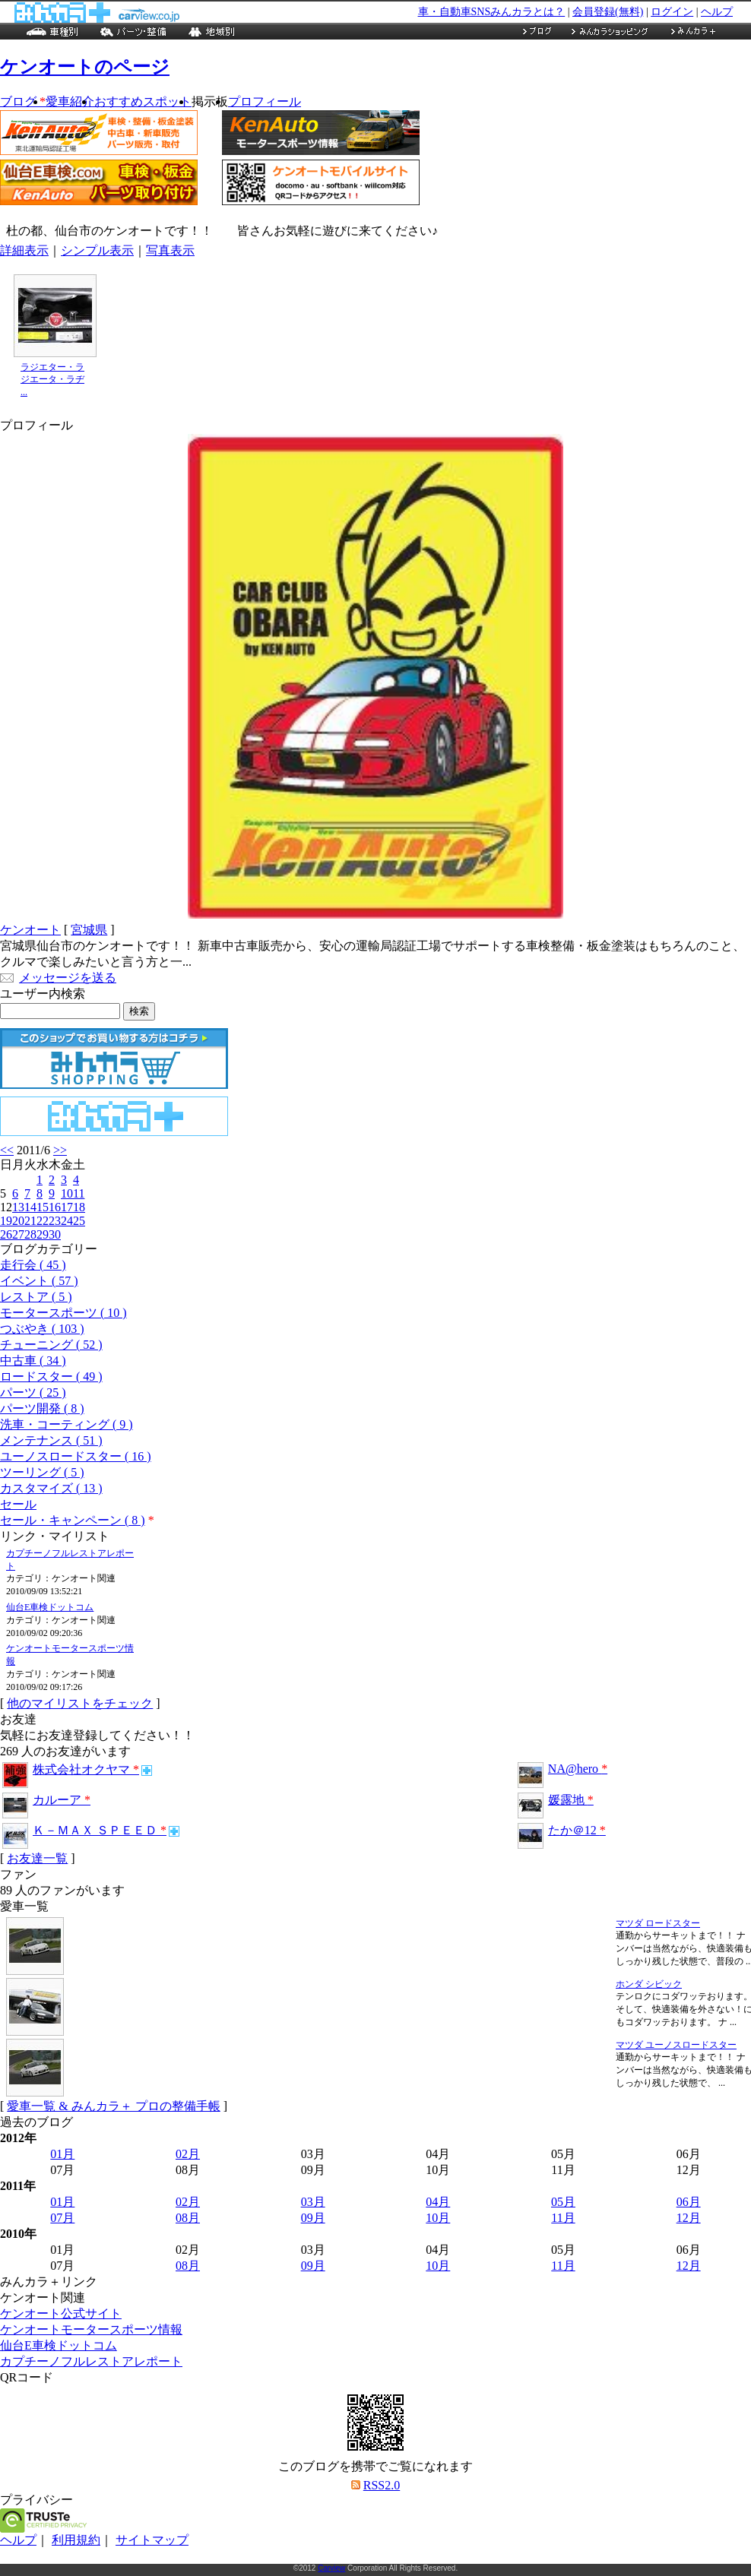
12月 (689, 2217)
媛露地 (571, 1799)
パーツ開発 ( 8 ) (42, 1408)
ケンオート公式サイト (61, 2313)
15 (42, 1207)
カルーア (61, 1799)
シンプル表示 (97, 250)
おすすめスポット (143, 101)
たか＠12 (577, 1830)
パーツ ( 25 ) (33, 1392)
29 (42, 1234)
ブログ (23, 101)
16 (55, 1207)
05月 (563, 2201)
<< (7, 1150)
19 (6, 1220)
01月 (62, 2153)
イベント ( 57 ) (39, 1280)
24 (67, 1220)
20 (18, 1220)
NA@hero (577, 1768)
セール (18, 1504)
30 (55, 1234)
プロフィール (264, 101)
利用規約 (76, 2539)
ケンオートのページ (85, 67)
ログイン (672, 11)
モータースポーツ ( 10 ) (63, 1312)
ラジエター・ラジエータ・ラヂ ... (52, 380)
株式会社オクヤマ (86, 1769)
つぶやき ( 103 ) (42, 1328)
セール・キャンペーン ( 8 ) (72, 1520)
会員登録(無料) (607, 11)
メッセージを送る (67, 977)
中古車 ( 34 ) (33, 1360)
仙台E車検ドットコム (49, 1607)
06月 (689, 2201)
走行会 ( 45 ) (33, 1264)
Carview (331, 2568)
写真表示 (170, 250)
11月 (563, 2217)
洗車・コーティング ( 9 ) (66, 1424)
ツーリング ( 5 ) (42, 1472)
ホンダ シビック (649, 1984)
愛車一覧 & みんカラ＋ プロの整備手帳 (113, 2106)
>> (60, 1150)
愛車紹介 (70, 101)
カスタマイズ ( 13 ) (51, 1488)
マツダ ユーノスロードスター (676, 2045)
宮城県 (89, 929)
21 (30, 1220)
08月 (188, 2217)
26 (6, 1234)
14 (30, 1207)
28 (30, 1234)
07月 (62, 2217)
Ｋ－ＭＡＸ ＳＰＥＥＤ (99, 1830)
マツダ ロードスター (658, 1923)
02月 (188, 2153)
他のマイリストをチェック (80, 1703)
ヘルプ (717, 11)
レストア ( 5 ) (36, 1296)
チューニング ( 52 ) (51, 1344)
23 (55, 1220)
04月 (438, 2201)
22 (42, 1220)
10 (67, 1193)
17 (67, 1207)
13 (18, 1207)
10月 (438, 2217)
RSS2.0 (381, 2485)
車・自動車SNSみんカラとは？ (492, 11)
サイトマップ (152, 2539)
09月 (313, 2217)
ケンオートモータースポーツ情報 (91, 2329)
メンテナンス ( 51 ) (51, 1440)
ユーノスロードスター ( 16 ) (75, 1456)
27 (18, 1234)
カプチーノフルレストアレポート (91, 2361)
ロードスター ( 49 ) (51, 1376)
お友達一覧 (37, 1858)
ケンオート (30, 929)
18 (79, 1207)
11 (78, 1193)
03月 (313, 2201)
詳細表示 (24, 250)
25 (79, 1220)
